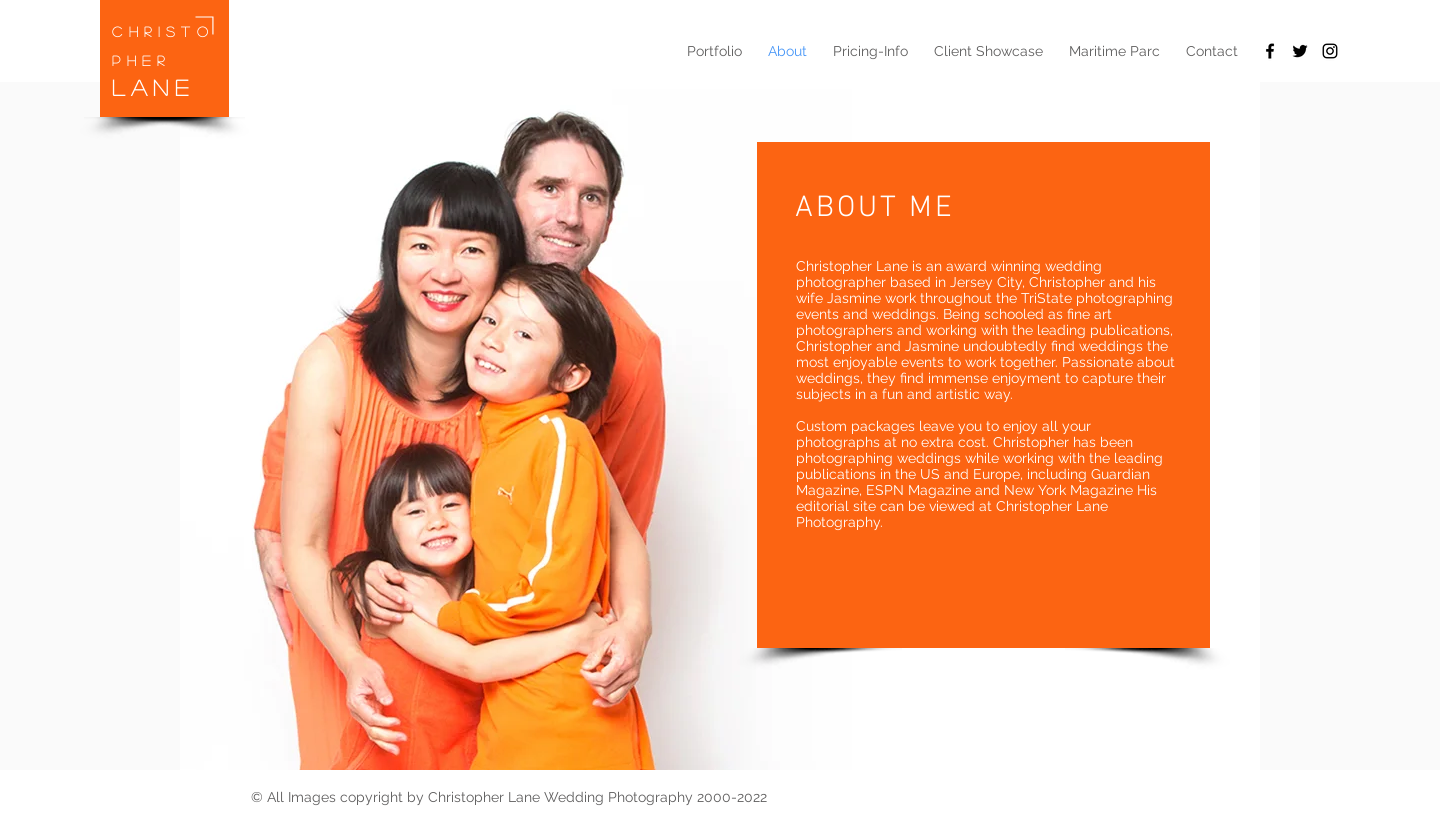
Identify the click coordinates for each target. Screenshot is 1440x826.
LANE (153, 87)
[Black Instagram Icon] (1330, 51)
